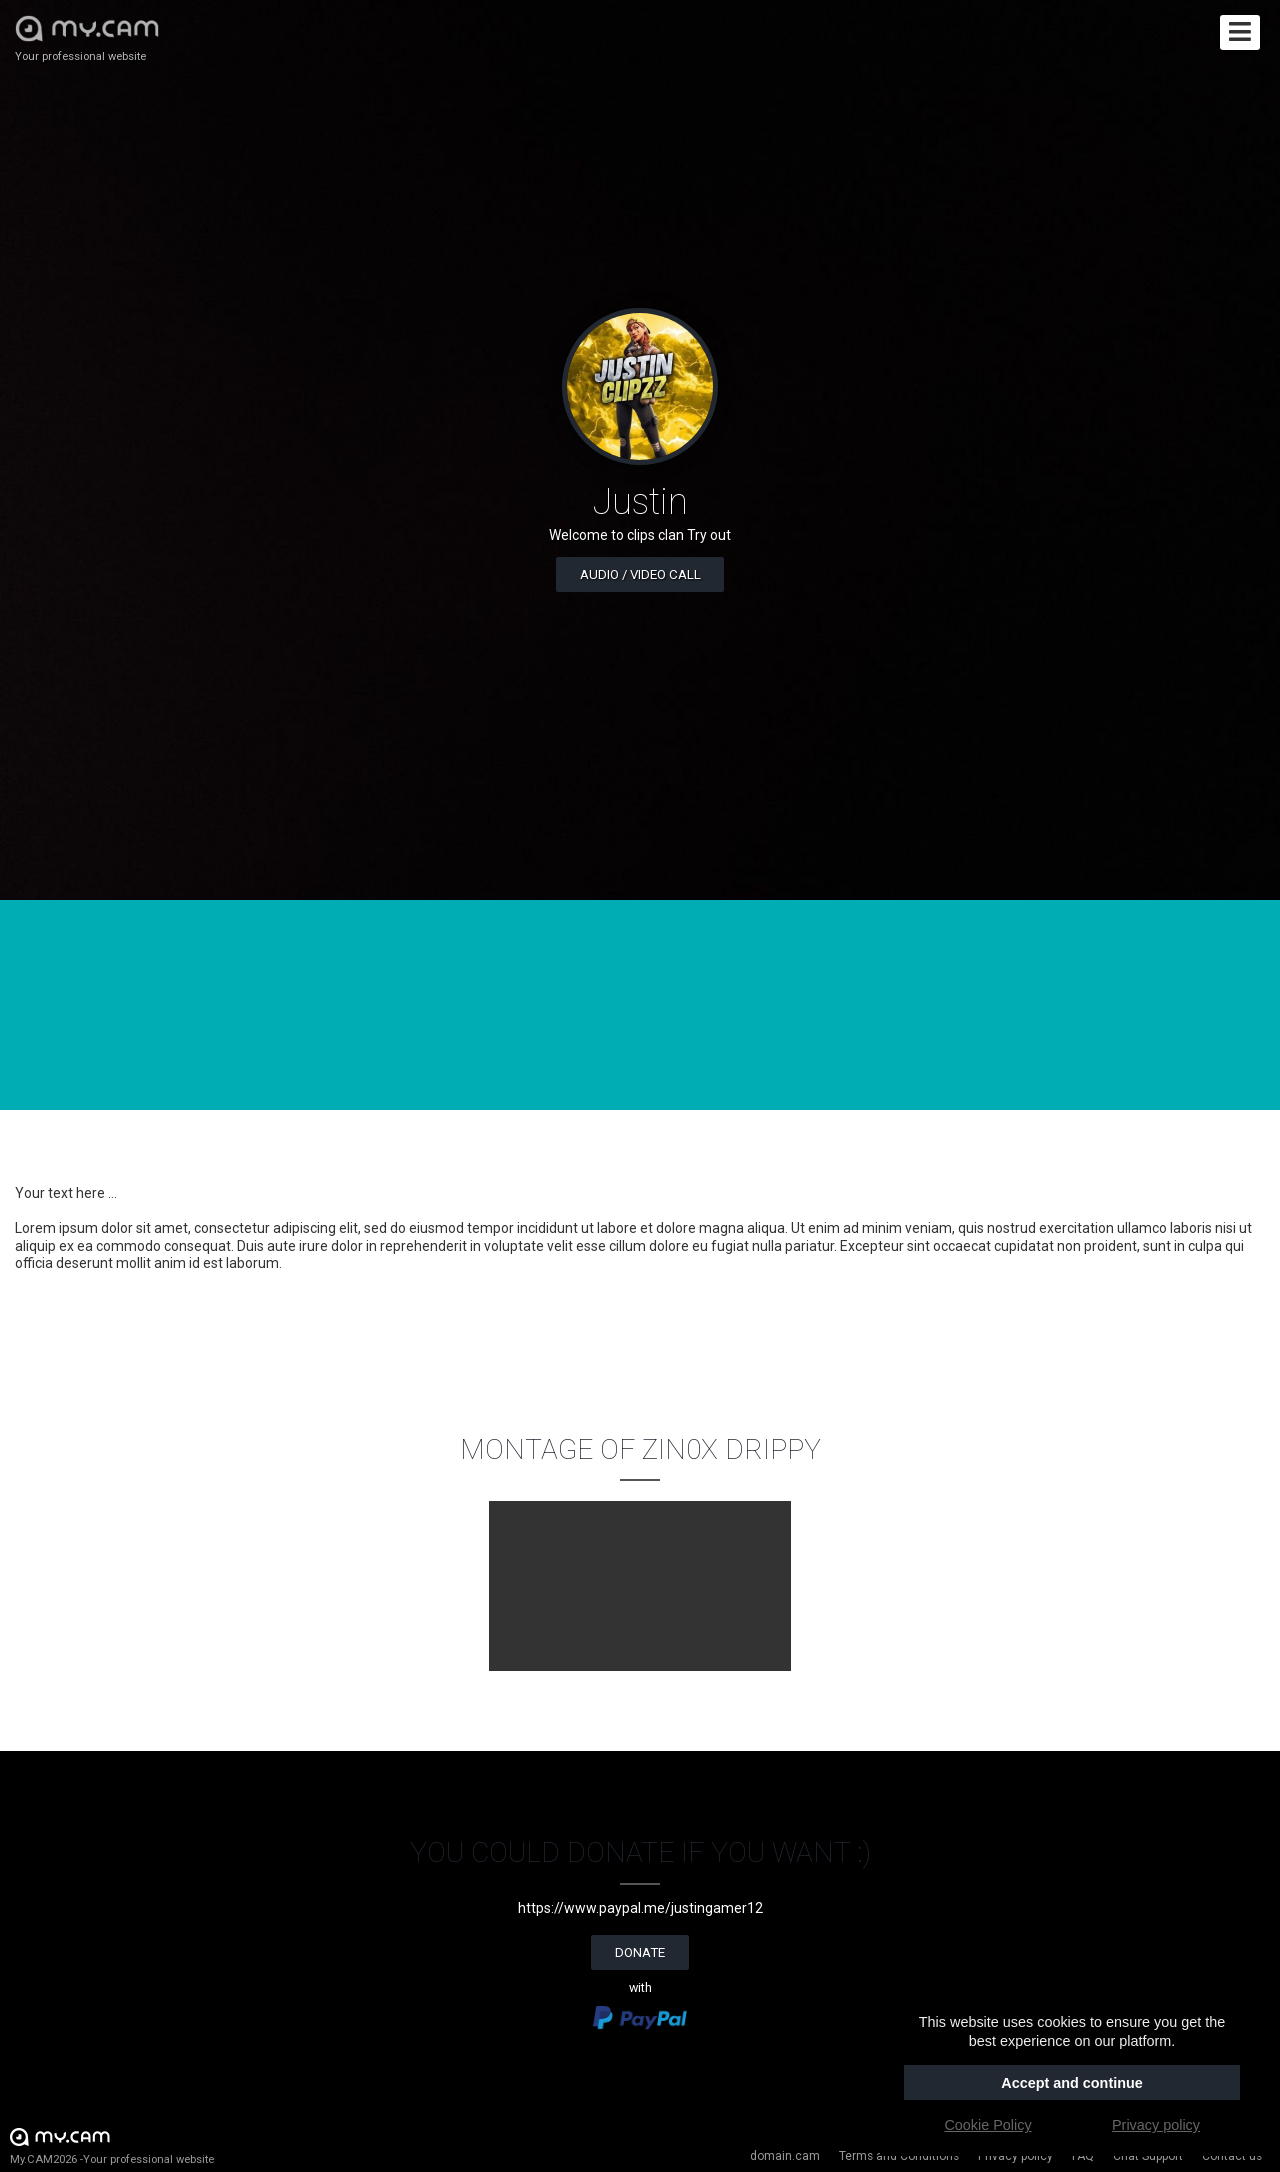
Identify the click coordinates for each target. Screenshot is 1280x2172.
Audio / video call (640, 574)
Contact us (1232, 2156)
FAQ (1083, 2156)
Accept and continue (1072, 2083)
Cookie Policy (987, 2125)
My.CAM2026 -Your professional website (112, 2145)
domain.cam (785, 2156)
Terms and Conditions (899, 2156)
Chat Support (1148, 2156)
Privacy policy (1015, 2156)
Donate (640, 1952)
